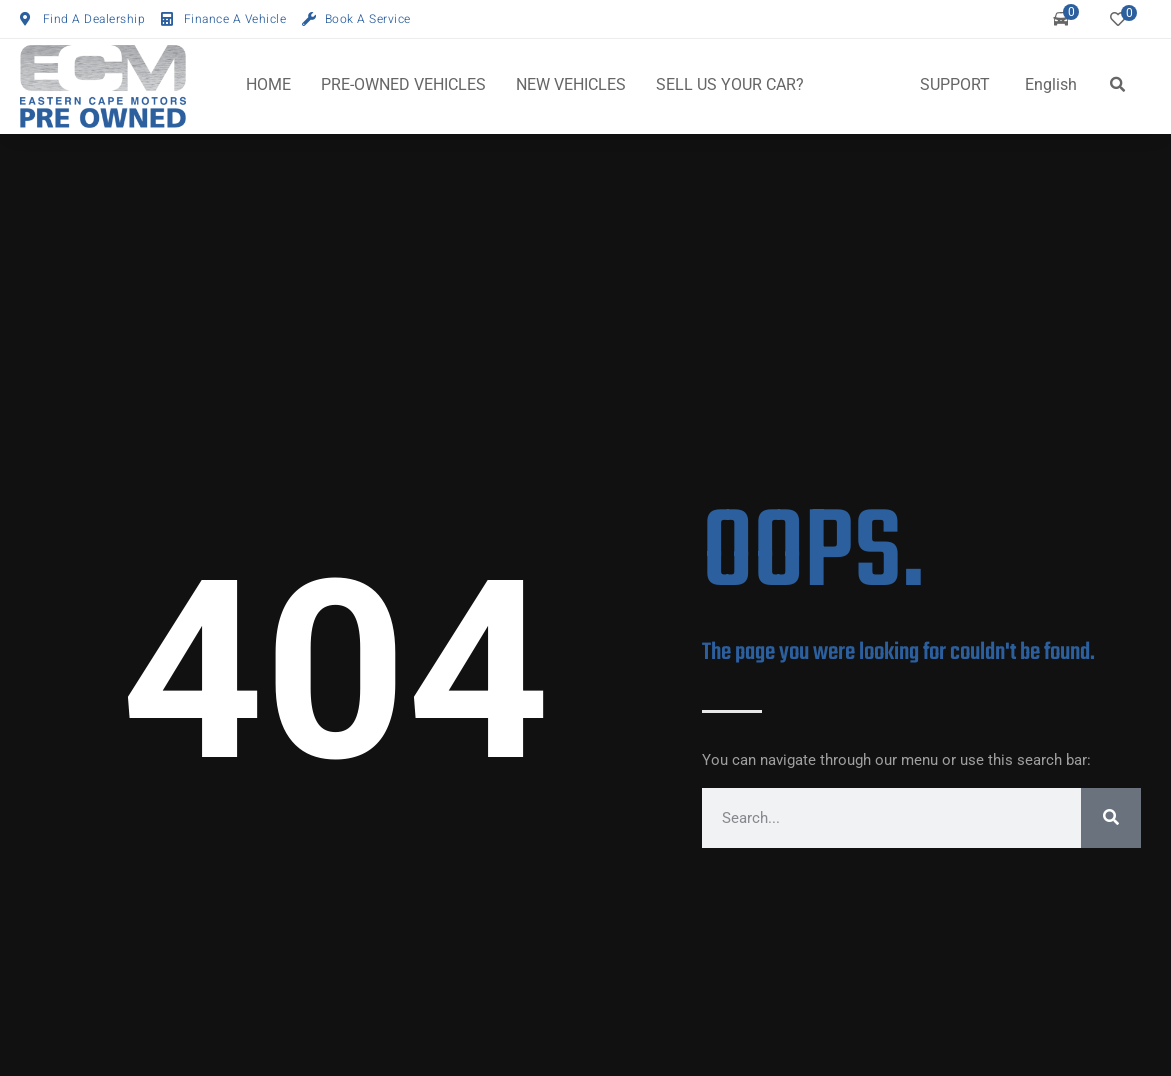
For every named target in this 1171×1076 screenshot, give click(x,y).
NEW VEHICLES (571, 84)
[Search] (1111, 818)
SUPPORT (955, 84)
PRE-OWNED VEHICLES (403, 84)
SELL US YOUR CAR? (730, 84)
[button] (1117, 85)
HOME (268, 84)
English (1051, 84)
